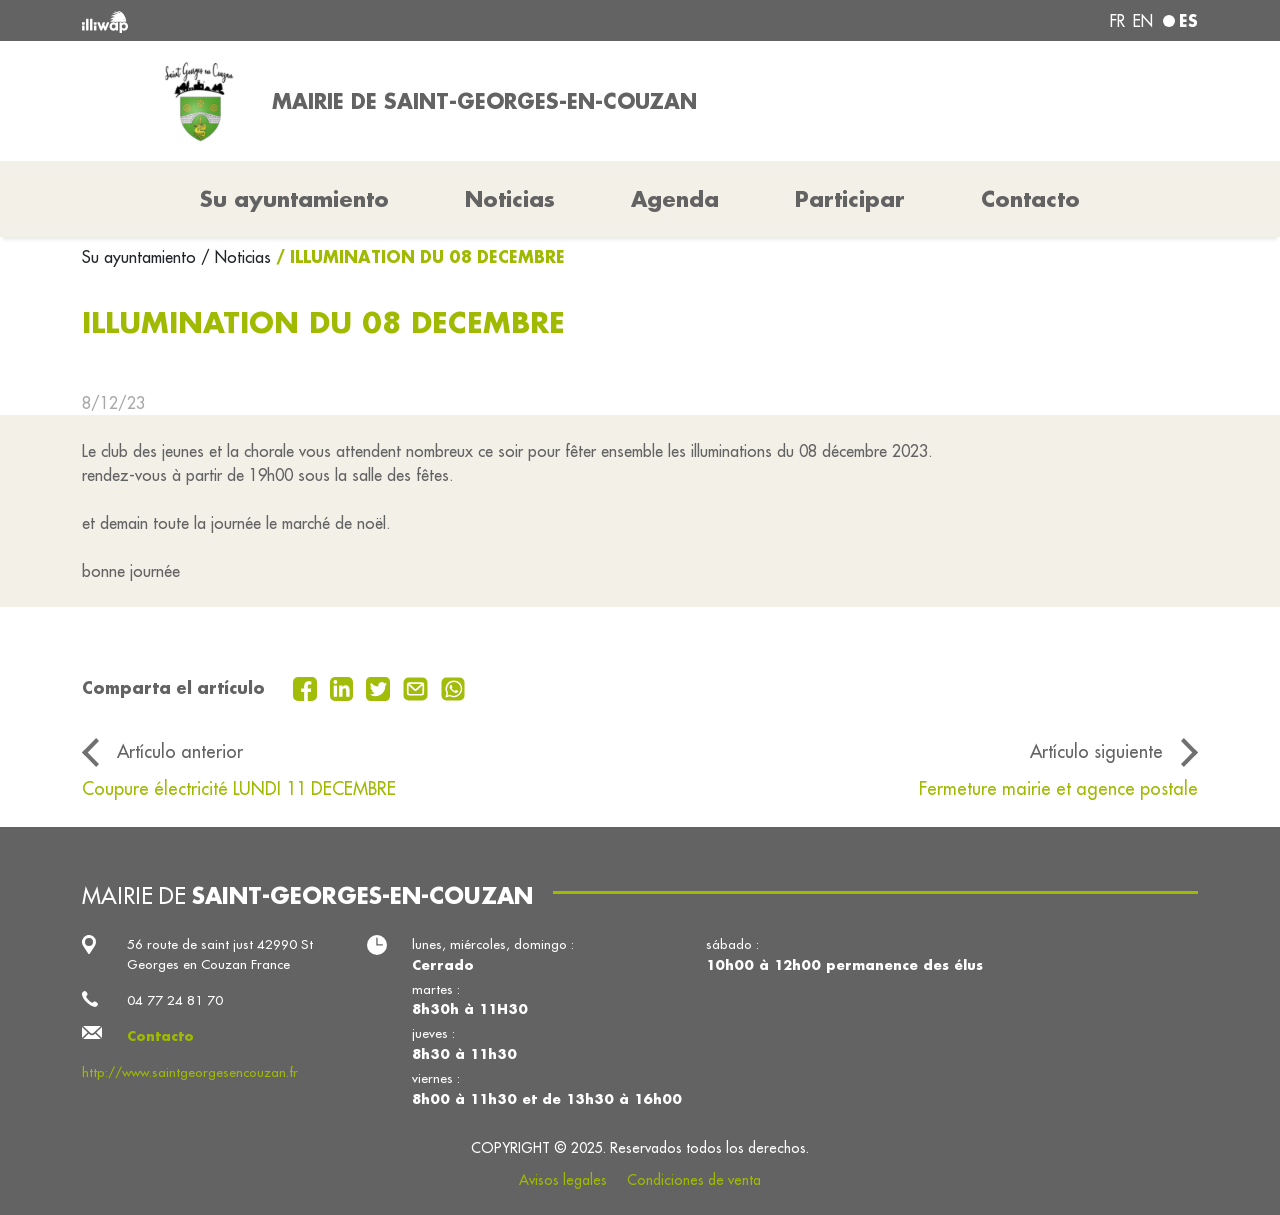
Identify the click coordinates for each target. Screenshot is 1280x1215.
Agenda (675, 199)
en (1143, 21)
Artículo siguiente (1096, 751)
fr (1117, 21)
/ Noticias (236, 257)
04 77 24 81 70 (175, 1000)
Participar (850, 199)
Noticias (510, 199)
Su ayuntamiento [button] (294, 199)
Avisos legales (563, 1180)
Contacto (1030, 199)
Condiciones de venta (694, 1180)
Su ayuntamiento (141, 257)
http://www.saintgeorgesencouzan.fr (190, 1072)
